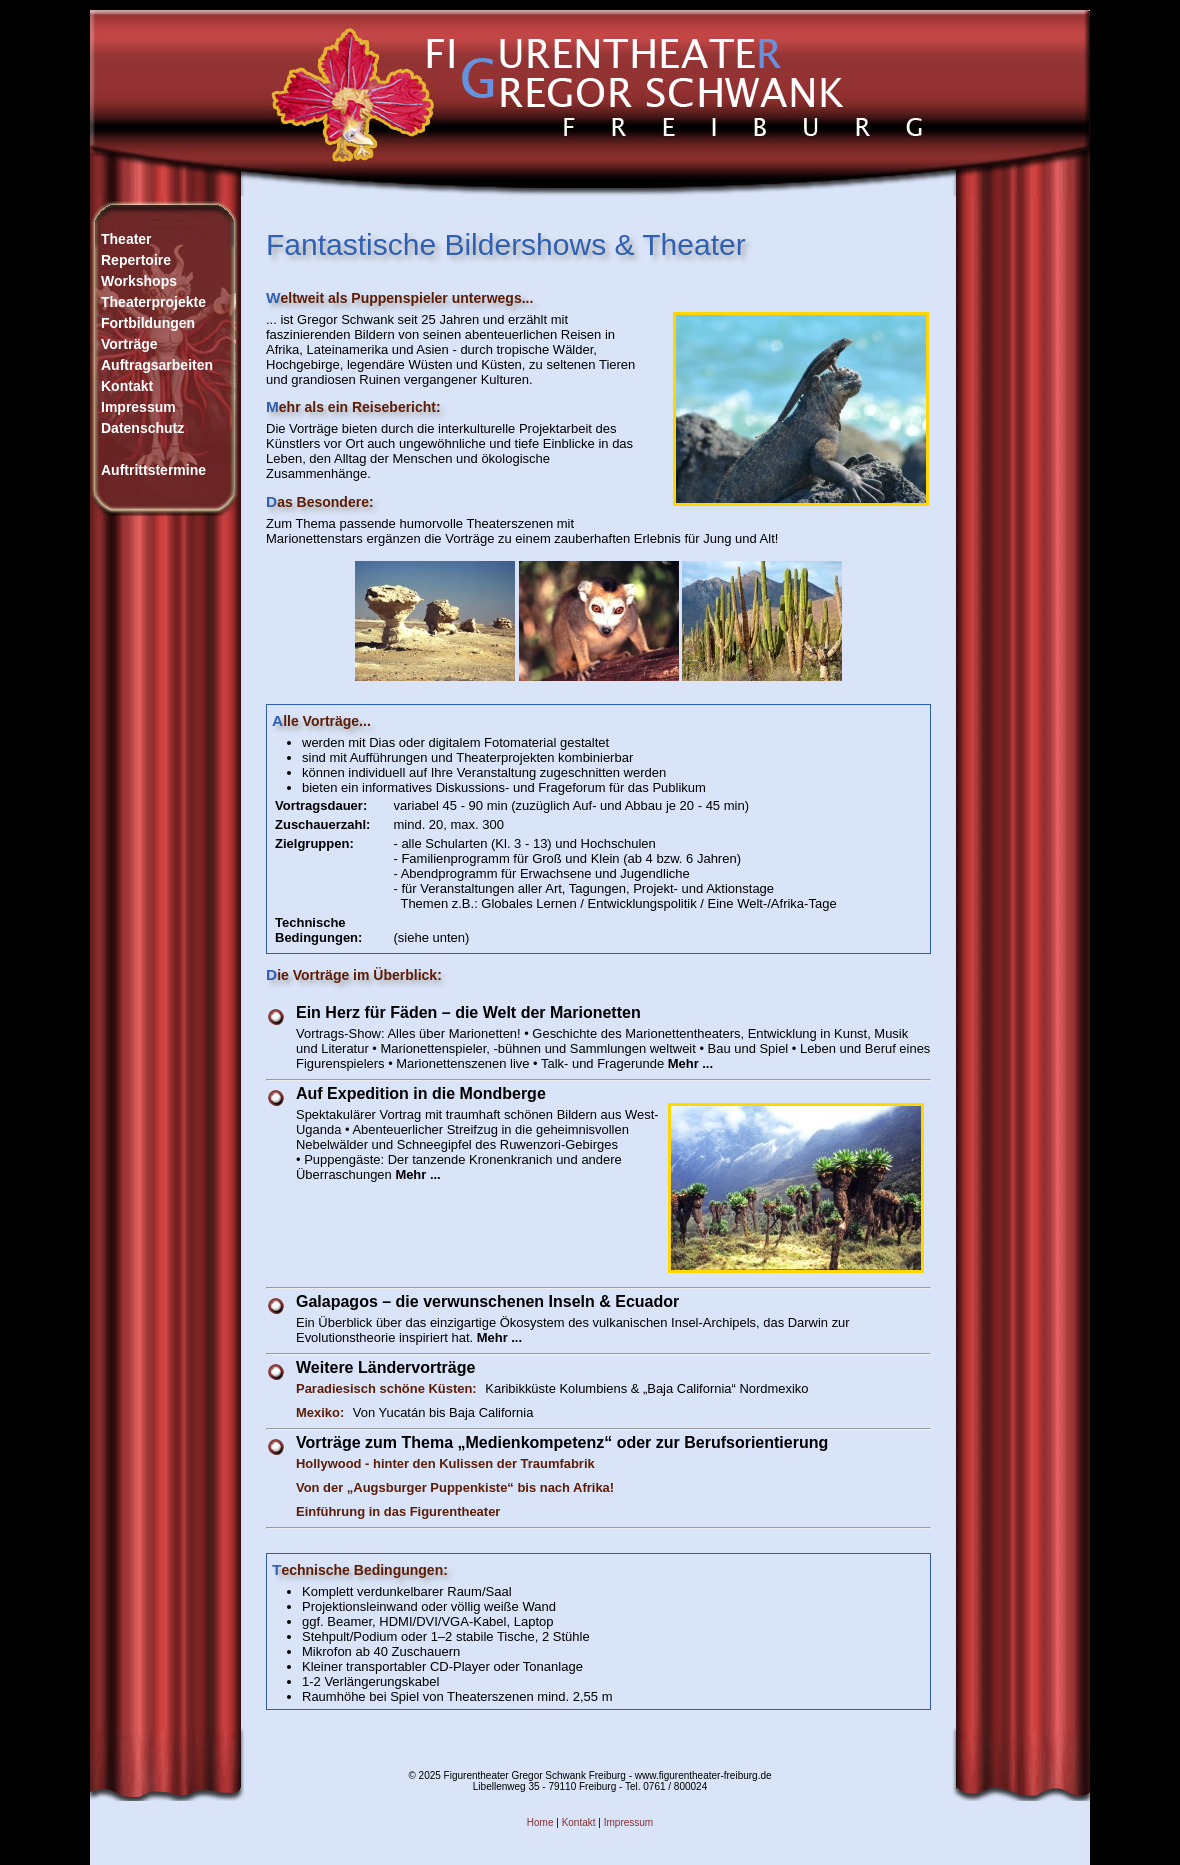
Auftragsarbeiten (157, 365)
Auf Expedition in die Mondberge (421, 1093)
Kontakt (127, 386)
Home (540, 1822)
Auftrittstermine (153, 470)
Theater (126, 239)
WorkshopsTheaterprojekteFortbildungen (153, 302)
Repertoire (136, 260)
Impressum (138, 407)
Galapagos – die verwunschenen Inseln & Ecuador (487, 1301)
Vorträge (129, 344)
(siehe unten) (431, 937)
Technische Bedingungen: (318, 930)
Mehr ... (690, 1063)
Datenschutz (142, 428)
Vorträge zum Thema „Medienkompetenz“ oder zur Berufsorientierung (562, 1442)
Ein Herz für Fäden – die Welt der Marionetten (468, 1012)
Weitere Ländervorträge (385, 1367)
